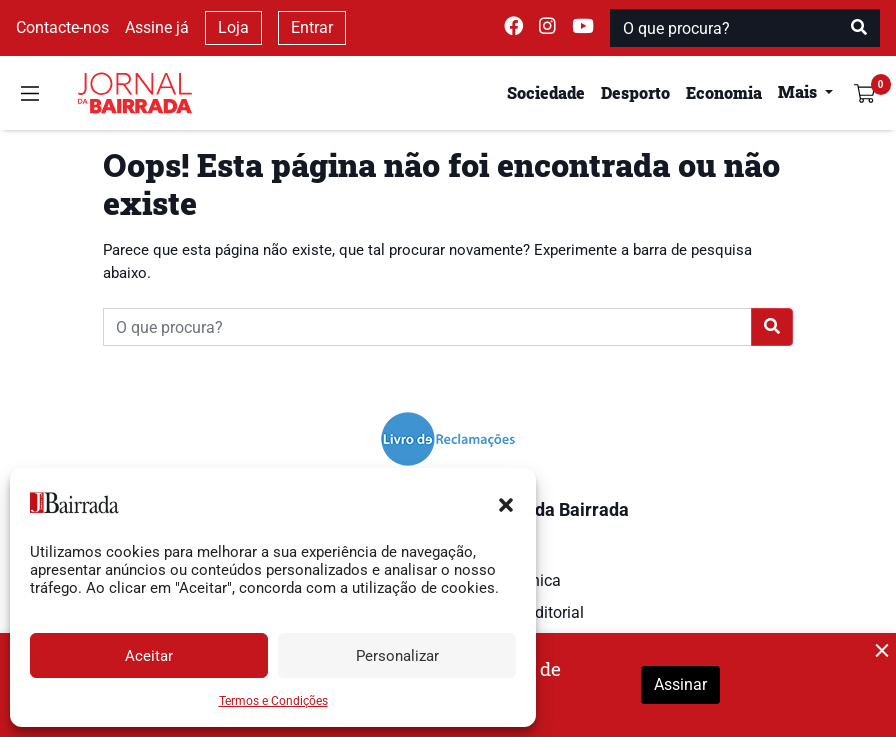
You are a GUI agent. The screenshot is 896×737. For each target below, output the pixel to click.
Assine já (157, 27)
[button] (506, 503)
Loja (233, 27)
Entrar (312, 27)
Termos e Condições (273, 701)
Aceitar (149, 656)
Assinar (680, 684)
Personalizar (397, 656)
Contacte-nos (62, 27)
